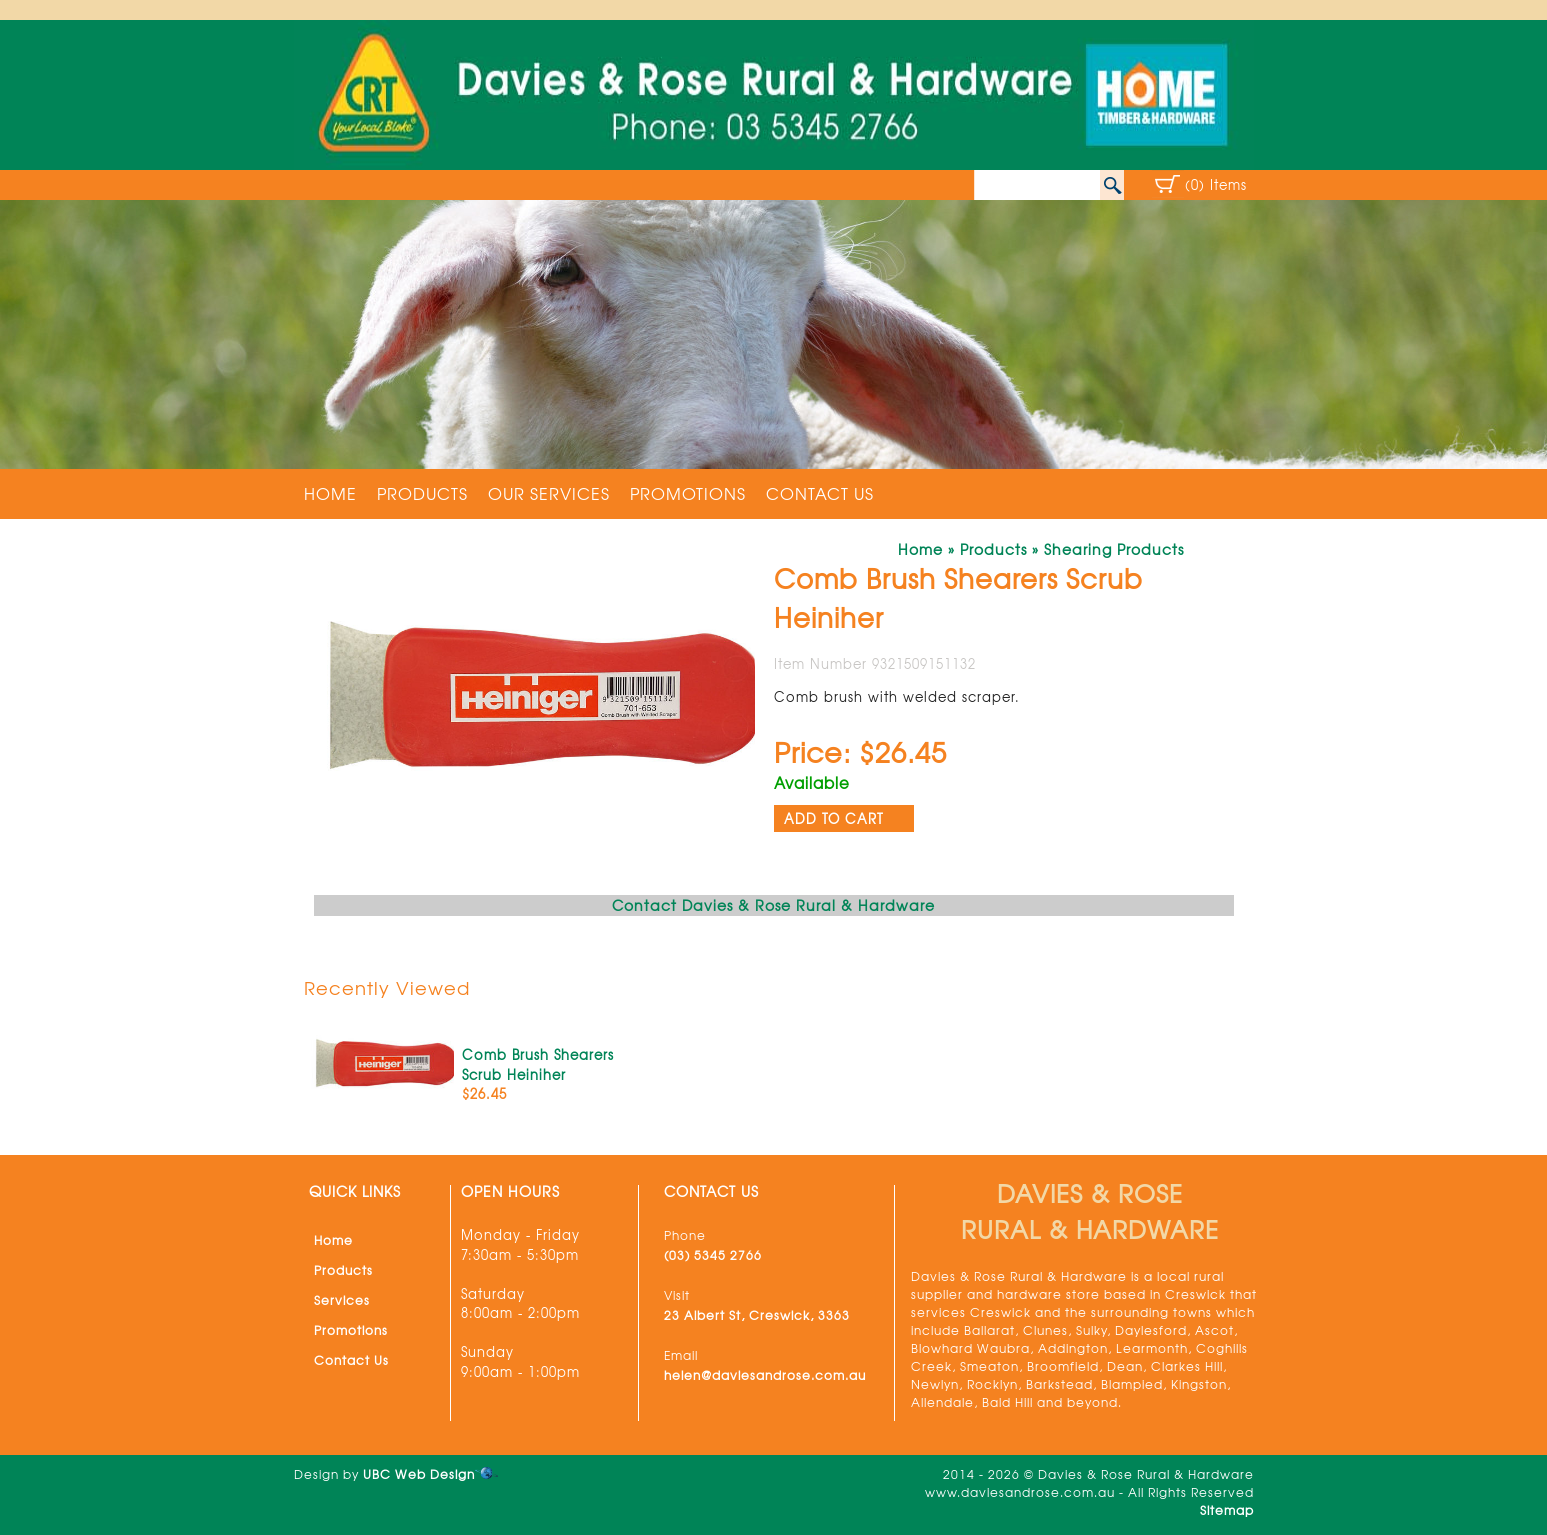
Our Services (549, 493)
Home (330, 493)
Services (342, 1300)
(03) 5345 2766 (713, 1255)
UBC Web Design (419, 1474)
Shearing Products (1114, 549)
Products (422, 493)
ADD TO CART (834, 818)
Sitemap (1227, 1510)
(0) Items (1216, 184)
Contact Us (820, 493)
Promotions (688, 493)
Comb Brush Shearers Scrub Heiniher (538, 1064)
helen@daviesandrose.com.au (765, 1375)
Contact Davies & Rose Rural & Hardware (773, 905)
